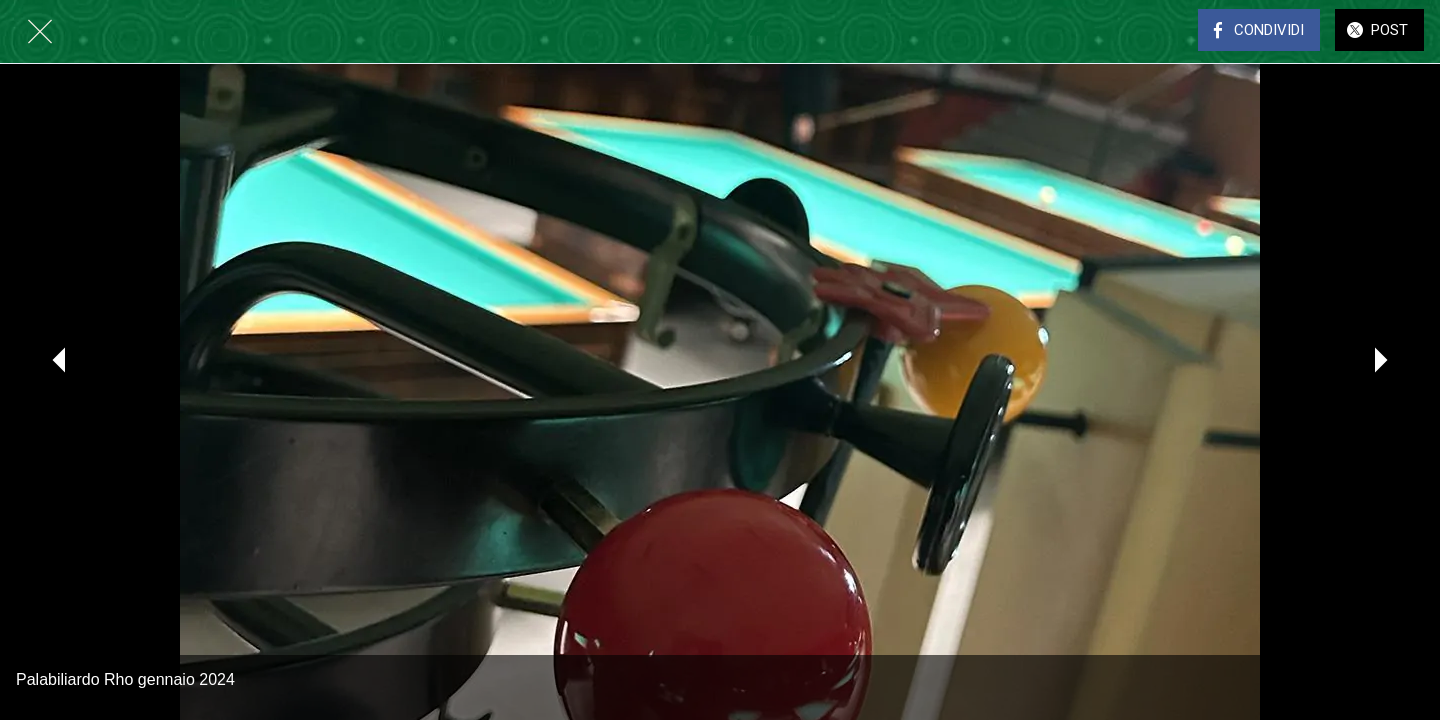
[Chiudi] (40, 32)
